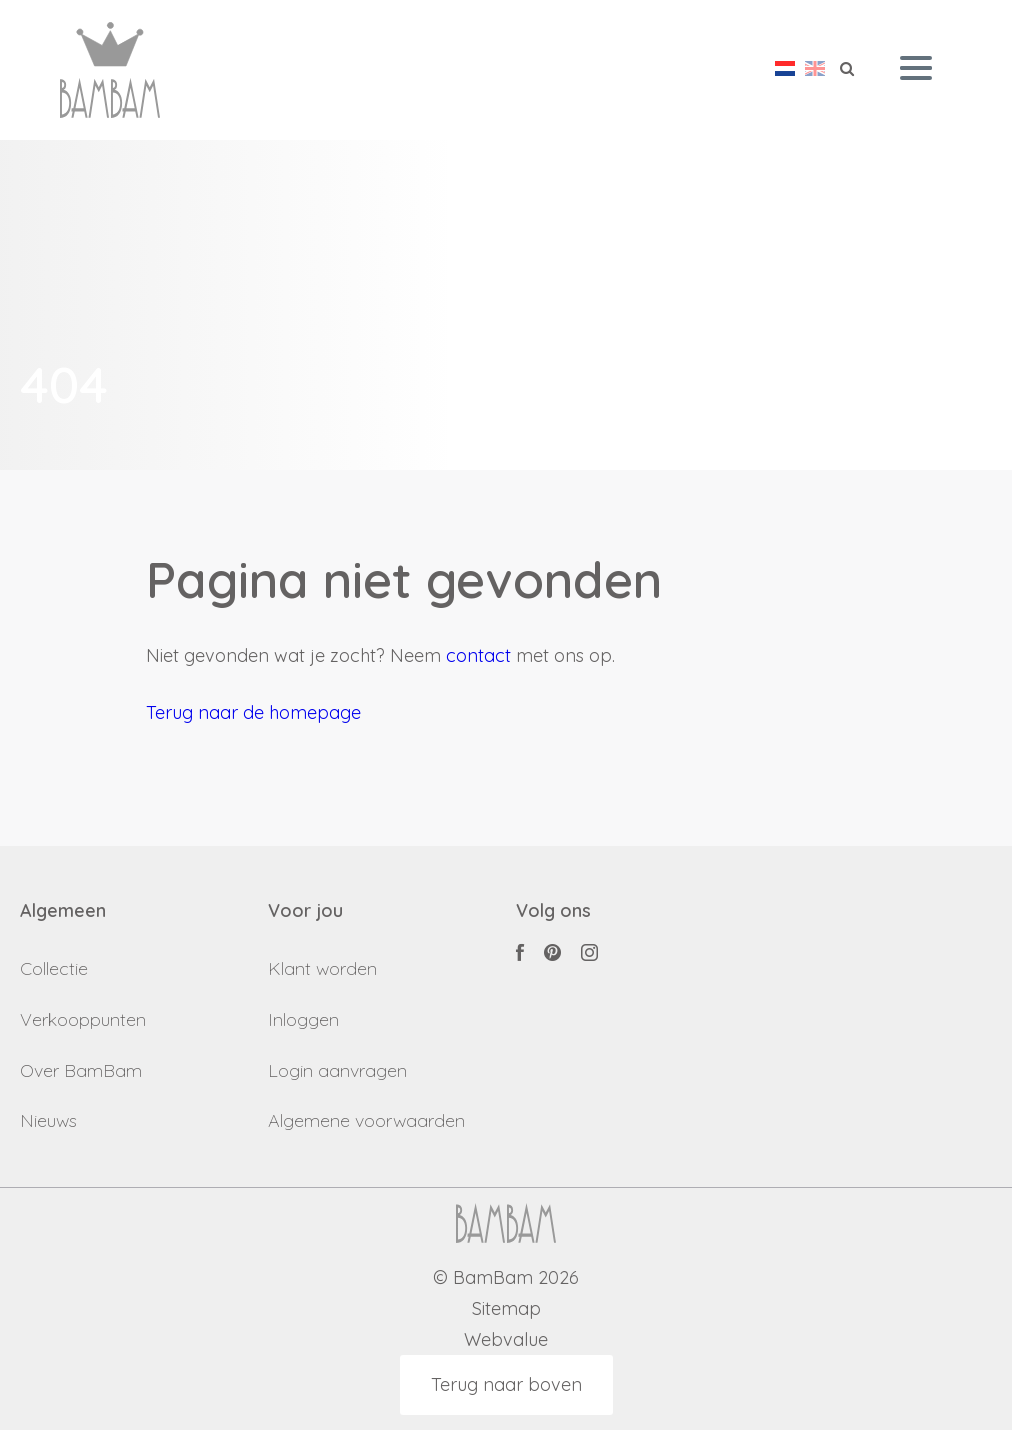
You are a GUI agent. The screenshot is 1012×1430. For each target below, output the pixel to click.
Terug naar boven (506, 1384)
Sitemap (506, 1309)
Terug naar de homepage (253, 712)
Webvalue (506, 1340)
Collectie (54, 968)
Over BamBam (81, 1070)
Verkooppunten (83, 1019)
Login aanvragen (337, 1070)
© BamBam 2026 (506, 1278)
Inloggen (303, 1019)
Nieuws (48, 1120)
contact (478, 655)
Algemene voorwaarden (366, 1120)
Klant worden (322, 968)
